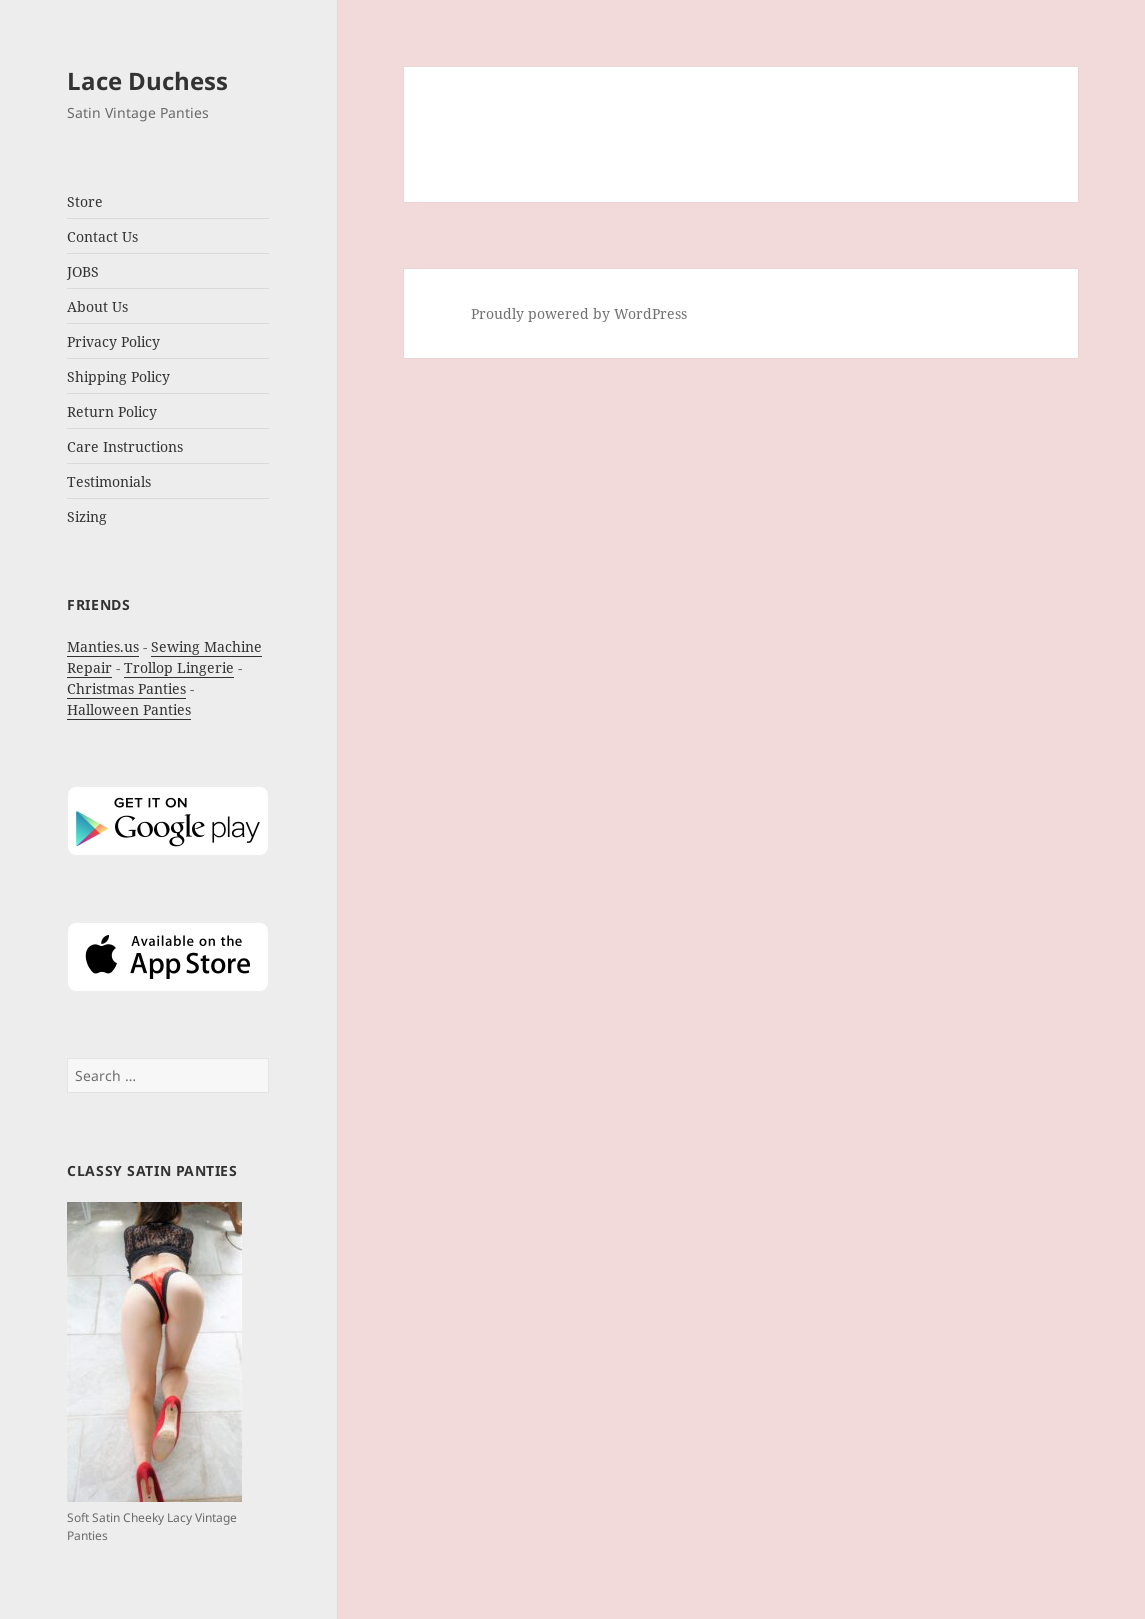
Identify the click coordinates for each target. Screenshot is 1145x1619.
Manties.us (103, 646)
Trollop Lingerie (179, 667)
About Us (97, 306)
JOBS (83, 271)
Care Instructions (125, 446)
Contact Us (102, 236)
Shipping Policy (118, 376)
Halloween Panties (129, 709)
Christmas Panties (126, 688)
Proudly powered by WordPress (579, 313)
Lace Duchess (147, 80)
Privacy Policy (113, 341)
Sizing (87, 516)
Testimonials (109, 481)
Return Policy (112, 411)
